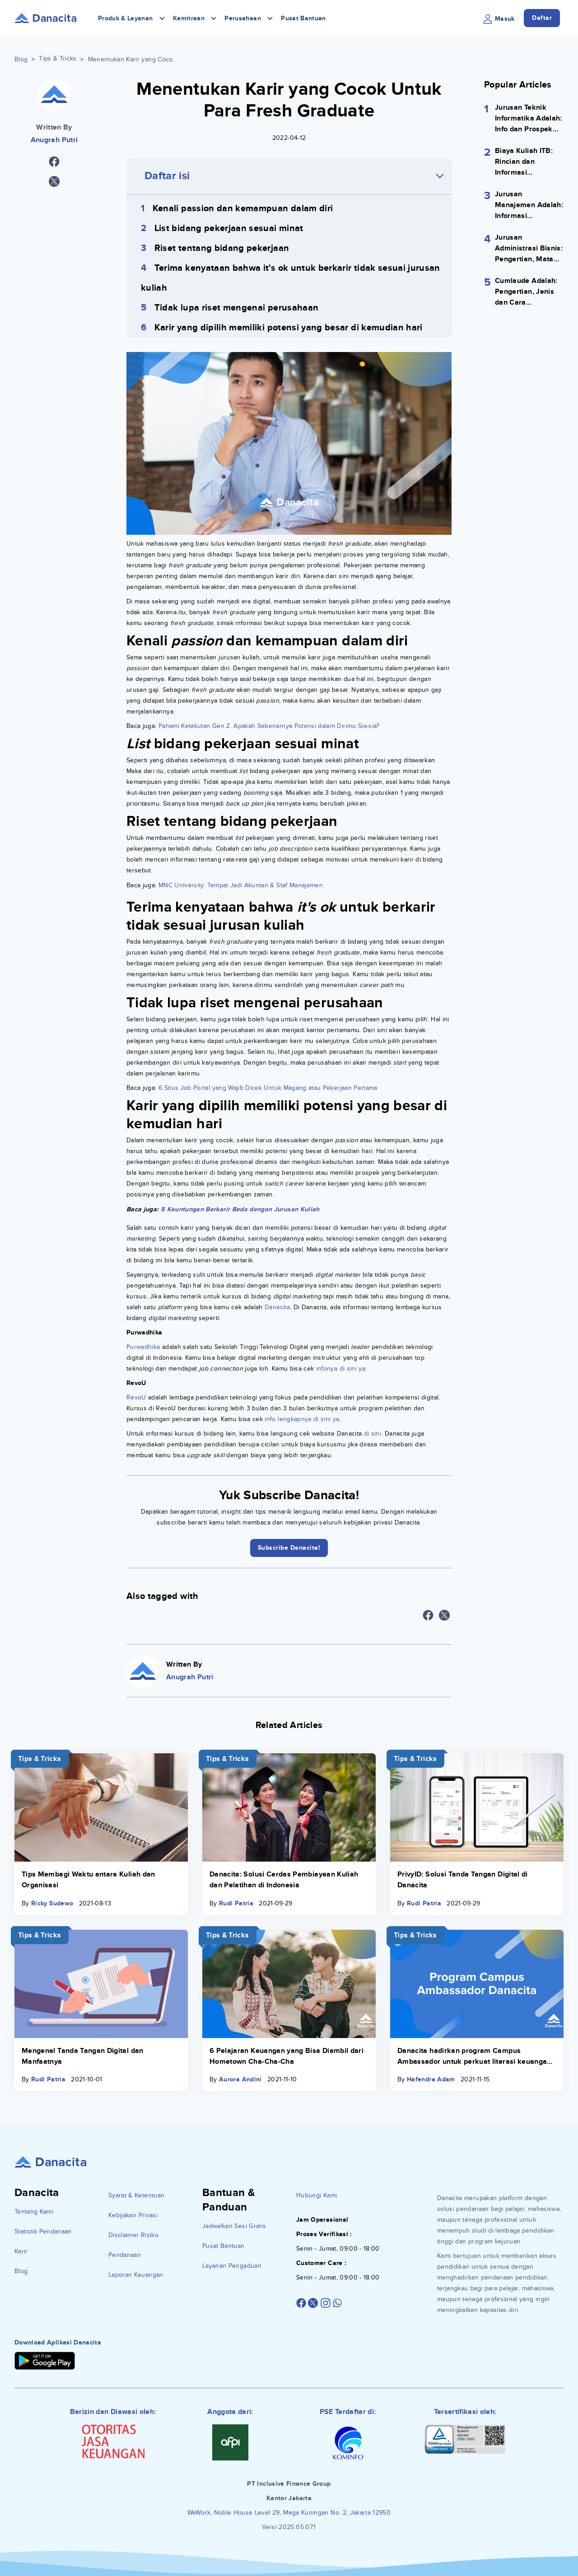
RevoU (136, 1397)
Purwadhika (143, 1347)
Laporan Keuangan (135, 2275)
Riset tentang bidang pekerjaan (221, 248)
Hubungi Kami (316, 2195)
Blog (21, 59)
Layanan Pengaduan (231, 2266)
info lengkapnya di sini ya (301, 1419)
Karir (21, 2251)
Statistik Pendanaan (43, 2231)
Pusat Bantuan (303, 18)
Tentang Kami (33, 2211)
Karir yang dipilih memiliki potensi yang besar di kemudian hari (288, 327)
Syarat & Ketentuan (136, 2195)
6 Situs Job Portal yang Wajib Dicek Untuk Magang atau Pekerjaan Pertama (268, 1088)
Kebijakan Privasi (133, 2215)
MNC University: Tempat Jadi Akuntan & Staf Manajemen (240, 885)
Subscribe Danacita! (289, 1548)
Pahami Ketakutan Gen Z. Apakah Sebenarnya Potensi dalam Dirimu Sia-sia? (268, 726)
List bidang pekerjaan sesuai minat (228, 228)
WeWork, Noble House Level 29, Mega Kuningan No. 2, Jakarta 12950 (289, 2512)
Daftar (542, 18)
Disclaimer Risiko (133, 2235)
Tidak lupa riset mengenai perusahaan (236, 307)
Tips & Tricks (58, 58)
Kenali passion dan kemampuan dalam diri (243, 208)
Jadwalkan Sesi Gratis (234, 2226)
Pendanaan (124, 2255)
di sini (372, 1433)
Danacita (277, 1307)
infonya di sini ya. (341, 1368)
